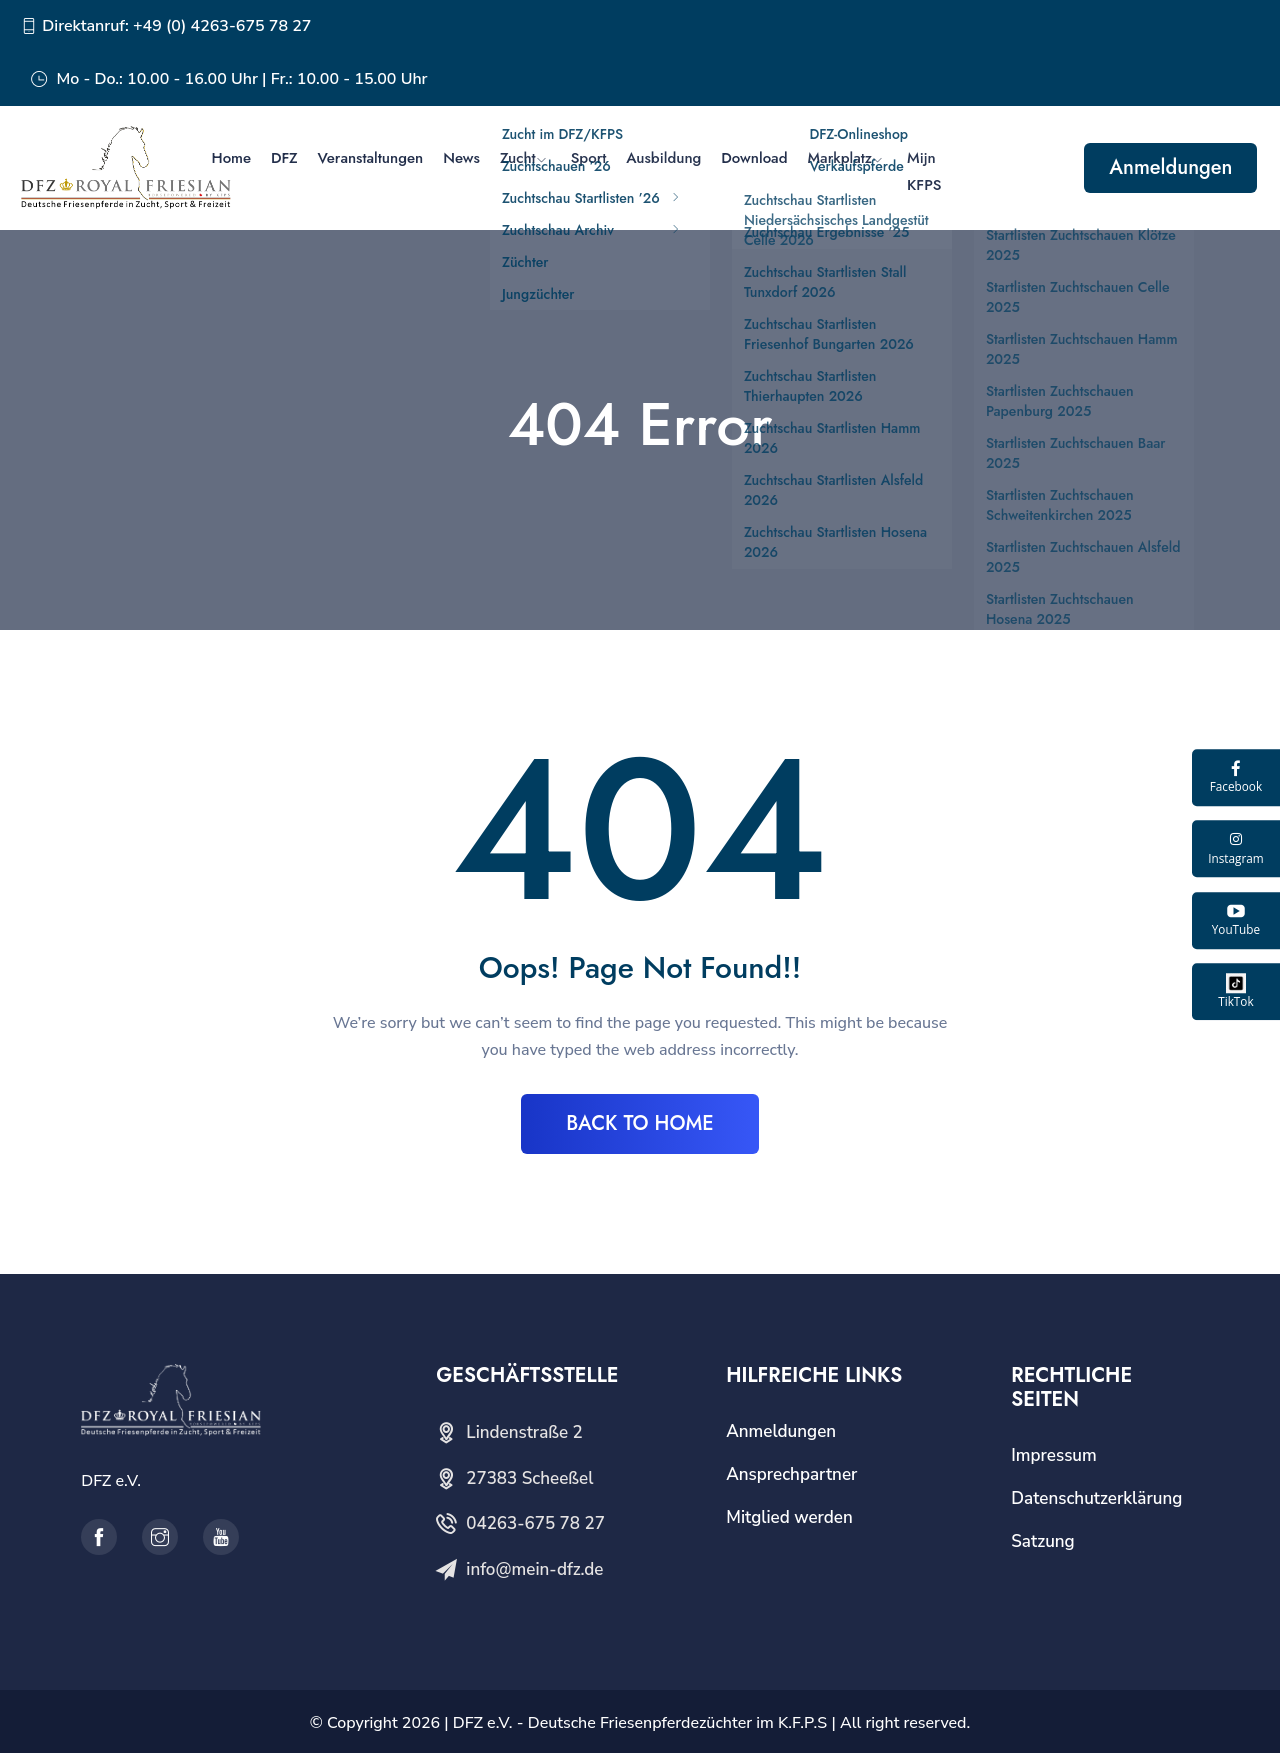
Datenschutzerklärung (1096, 1498)
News (461, 158)
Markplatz (839, 158)
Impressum (1054, 1455)
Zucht (518, 158)
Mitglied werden (789, 1517)
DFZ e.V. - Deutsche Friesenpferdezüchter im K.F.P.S (640, 1723)
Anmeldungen (1170, 167)
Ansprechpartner (791, 1474)
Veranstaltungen (371, 158)
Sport (589, 158)
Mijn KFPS (924, 171)
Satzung (1042, 1541)
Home (231, 158)
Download (754, 158)
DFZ (284, 158)
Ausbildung (663, 158)
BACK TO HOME (639, 1123)
